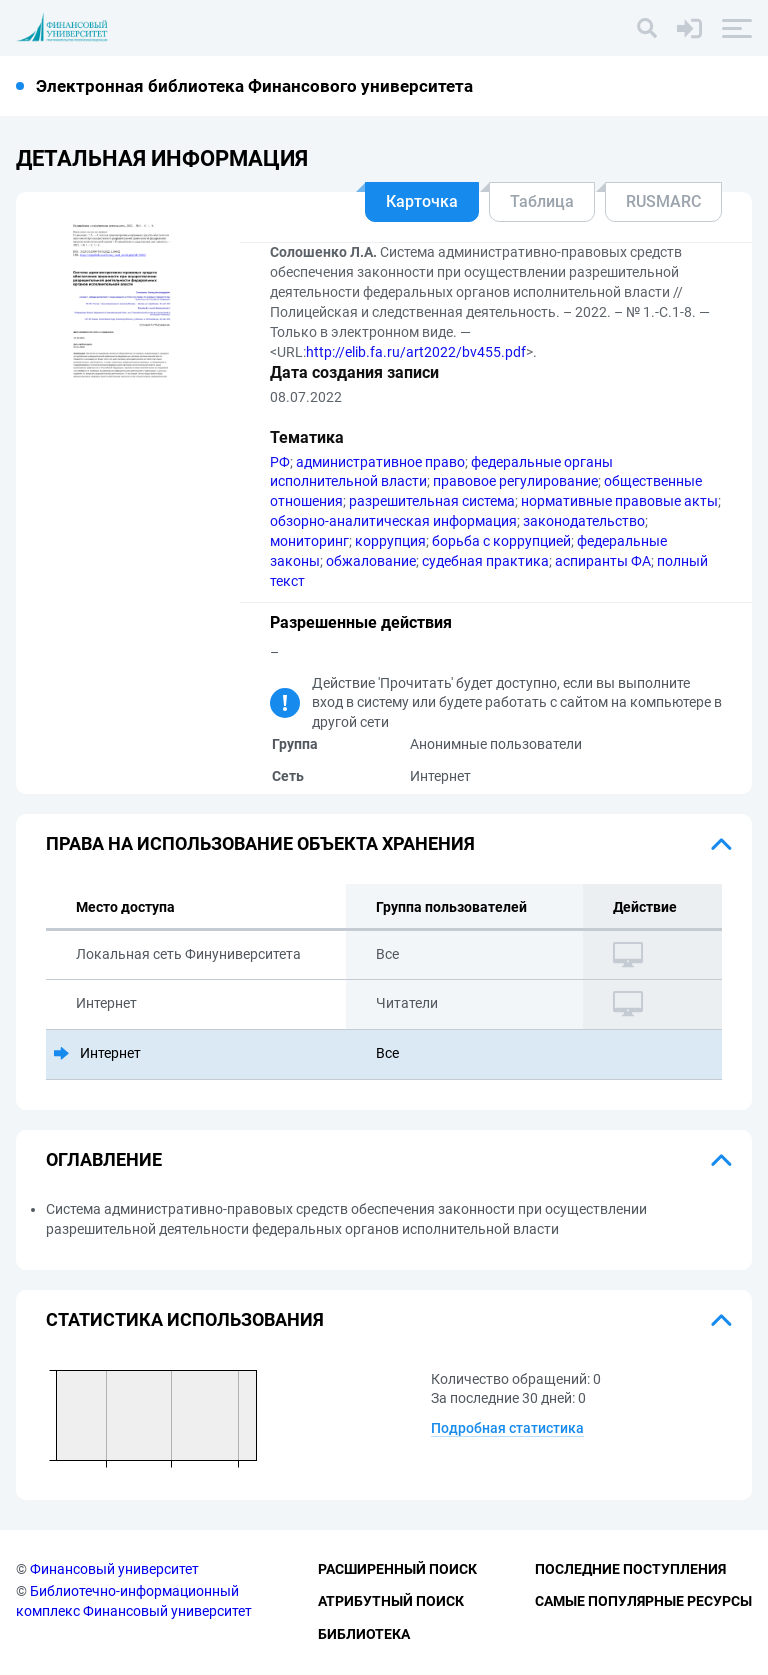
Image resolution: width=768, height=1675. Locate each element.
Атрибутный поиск (391, 1601)
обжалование (371, 561)
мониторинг (309, 541)
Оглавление (104, 1159)
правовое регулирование (515, 481)
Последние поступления (630, 1569)
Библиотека (364, 1634)
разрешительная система (432, 501)
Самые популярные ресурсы (643, 1601)
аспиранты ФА (603, 561)
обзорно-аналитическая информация (393, 521)
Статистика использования (185, 1319)
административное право (380, 462)
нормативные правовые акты (619, 501)
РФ (280, 462)
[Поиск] (647, 28)
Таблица (542, 201)
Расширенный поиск (397, 1569)
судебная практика (485, 561)
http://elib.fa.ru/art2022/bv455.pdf (416, 352)
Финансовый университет (114, 1569)
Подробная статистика (507, 1428)
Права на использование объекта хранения (260, 843)
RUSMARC (663, 201)
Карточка (422, 201)
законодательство (584, 521)
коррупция (390, 541)
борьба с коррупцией (501, 541)
